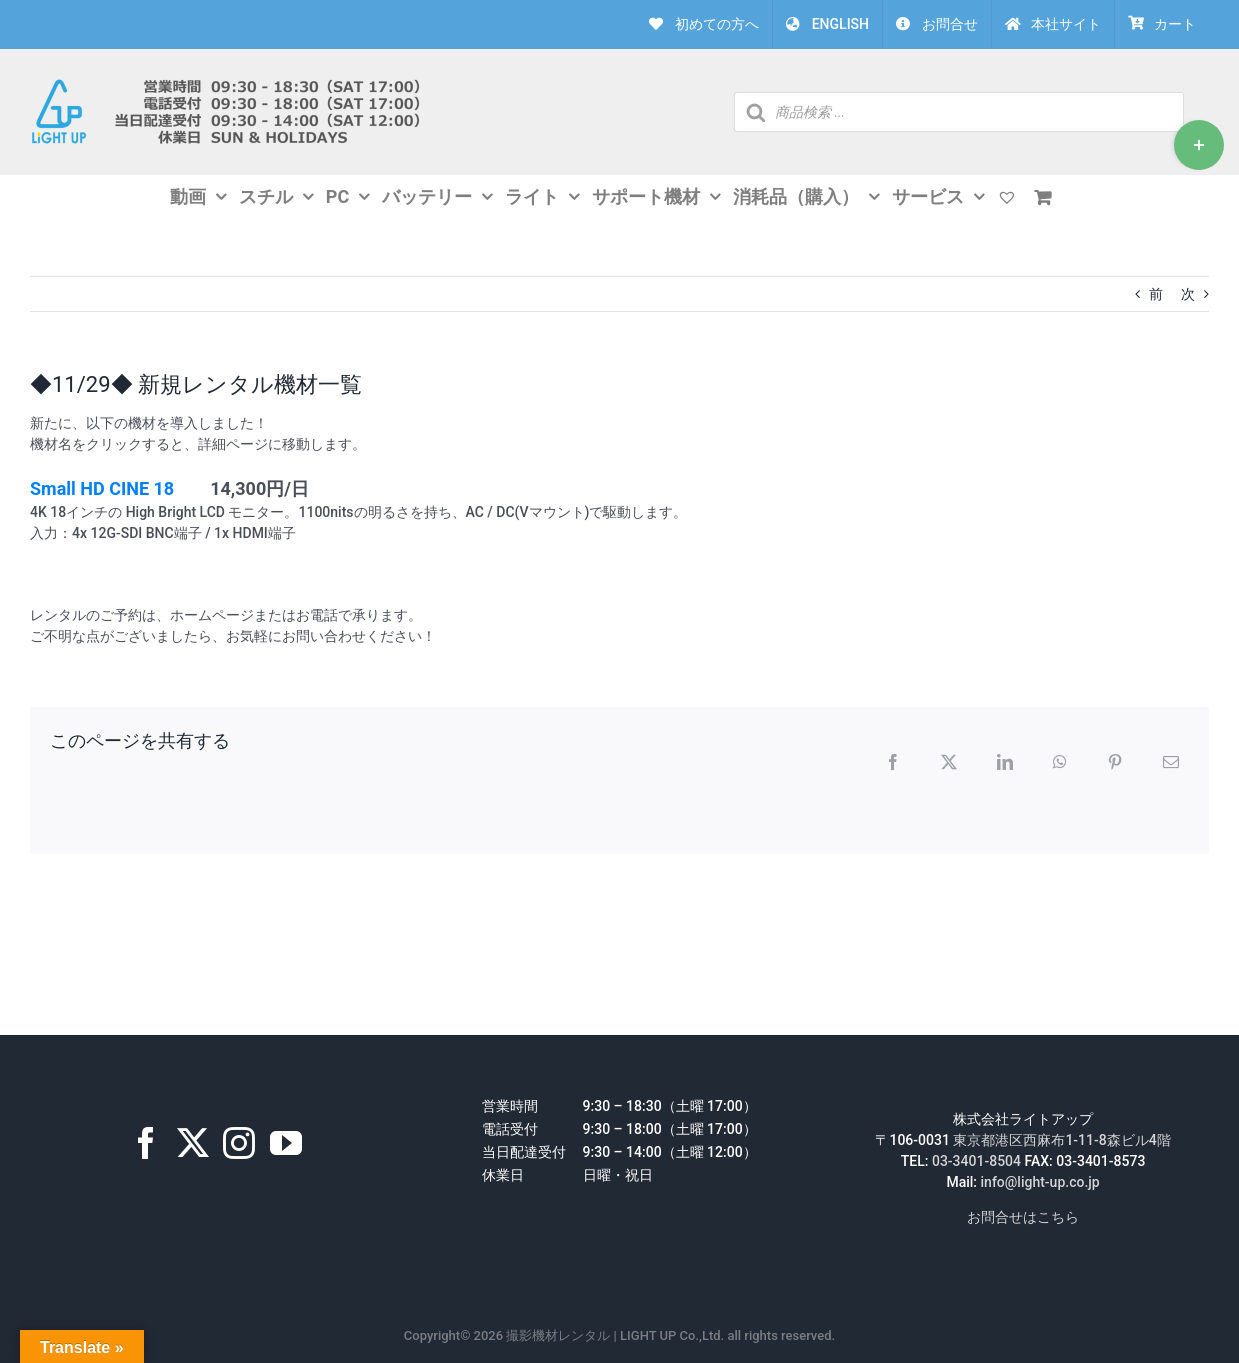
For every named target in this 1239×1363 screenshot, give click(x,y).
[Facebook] (146, 1143)
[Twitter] (193, 1143)
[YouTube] (286, 1143)
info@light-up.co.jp (1040, 1182)
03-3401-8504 (976, 1161)
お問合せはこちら (1023, 1217)
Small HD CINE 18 (102, 488)
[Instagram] (239, 1143)
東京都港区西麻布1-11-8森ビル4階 (1061, 1140)
